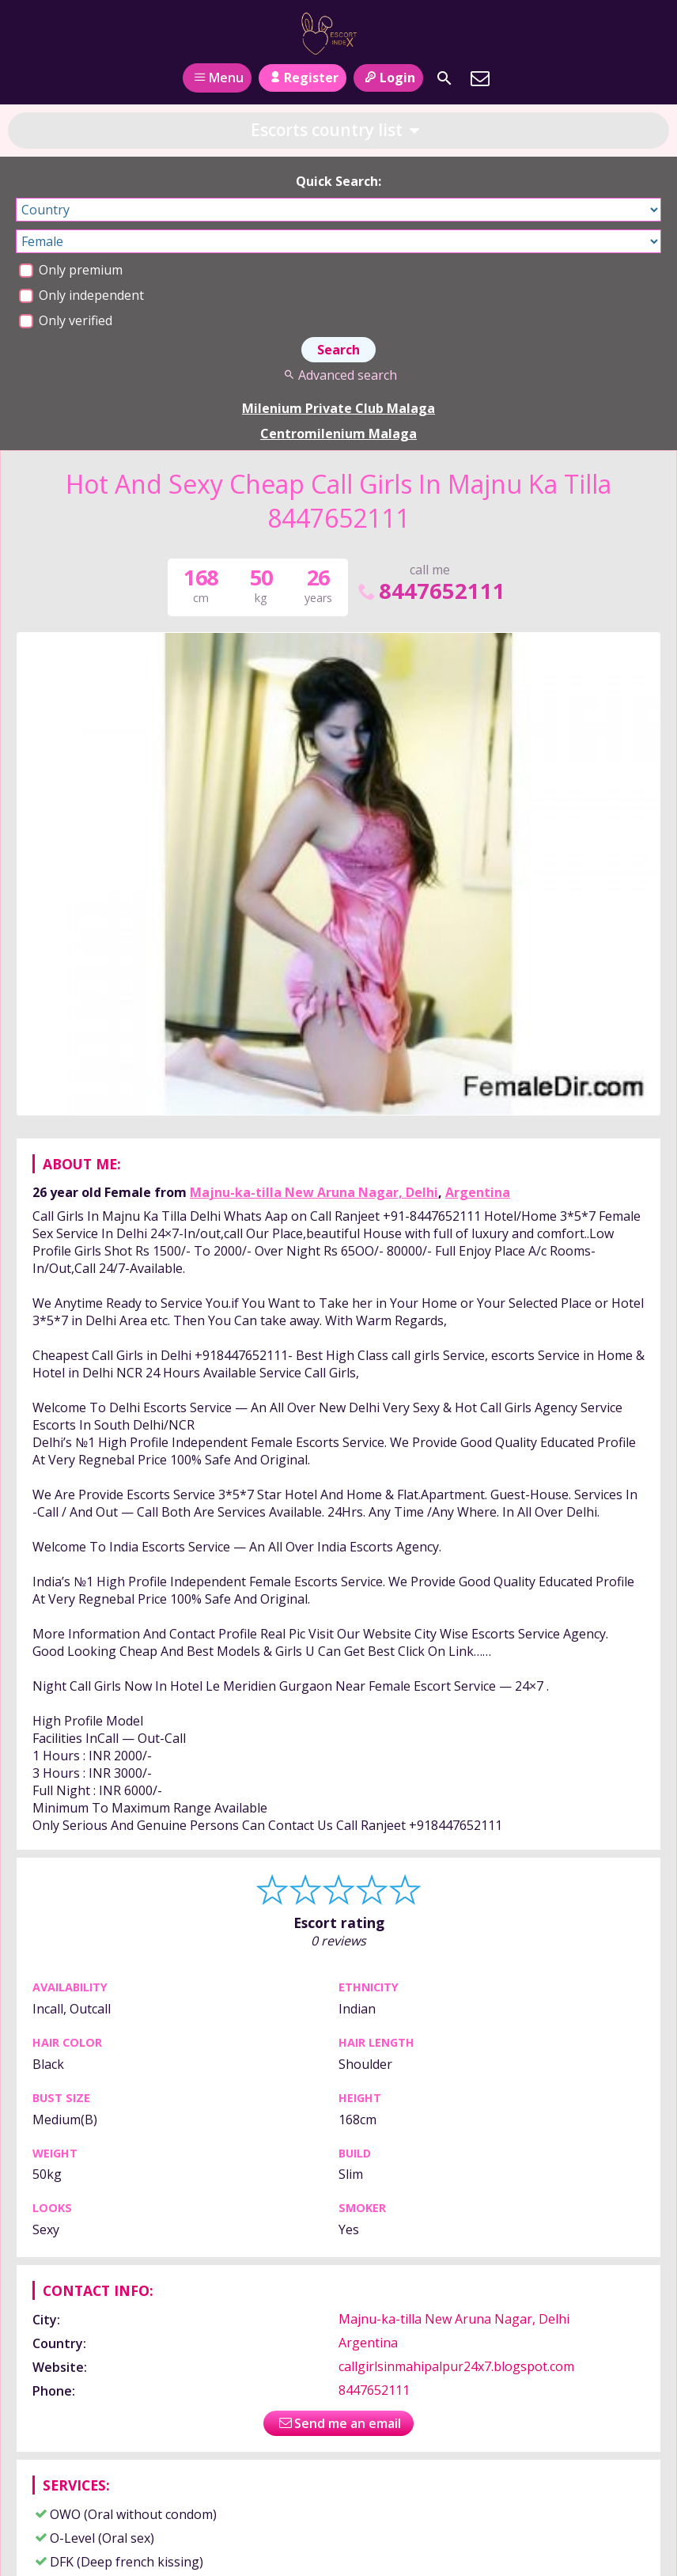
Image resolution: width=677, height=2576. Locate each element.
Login (387, 77)
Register (302, 77)
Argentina (477, 1192)
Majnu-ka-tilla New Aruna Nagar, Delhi (314, 1192)
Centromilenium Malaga (338, 433)
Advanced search (338, 375)
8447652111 (430, 590)
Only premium (71, 269)
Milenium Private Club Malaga (338, 408)
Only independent (81, 295)
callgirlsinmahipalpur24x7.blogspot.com (456, 2366)
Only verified (65, 320)
